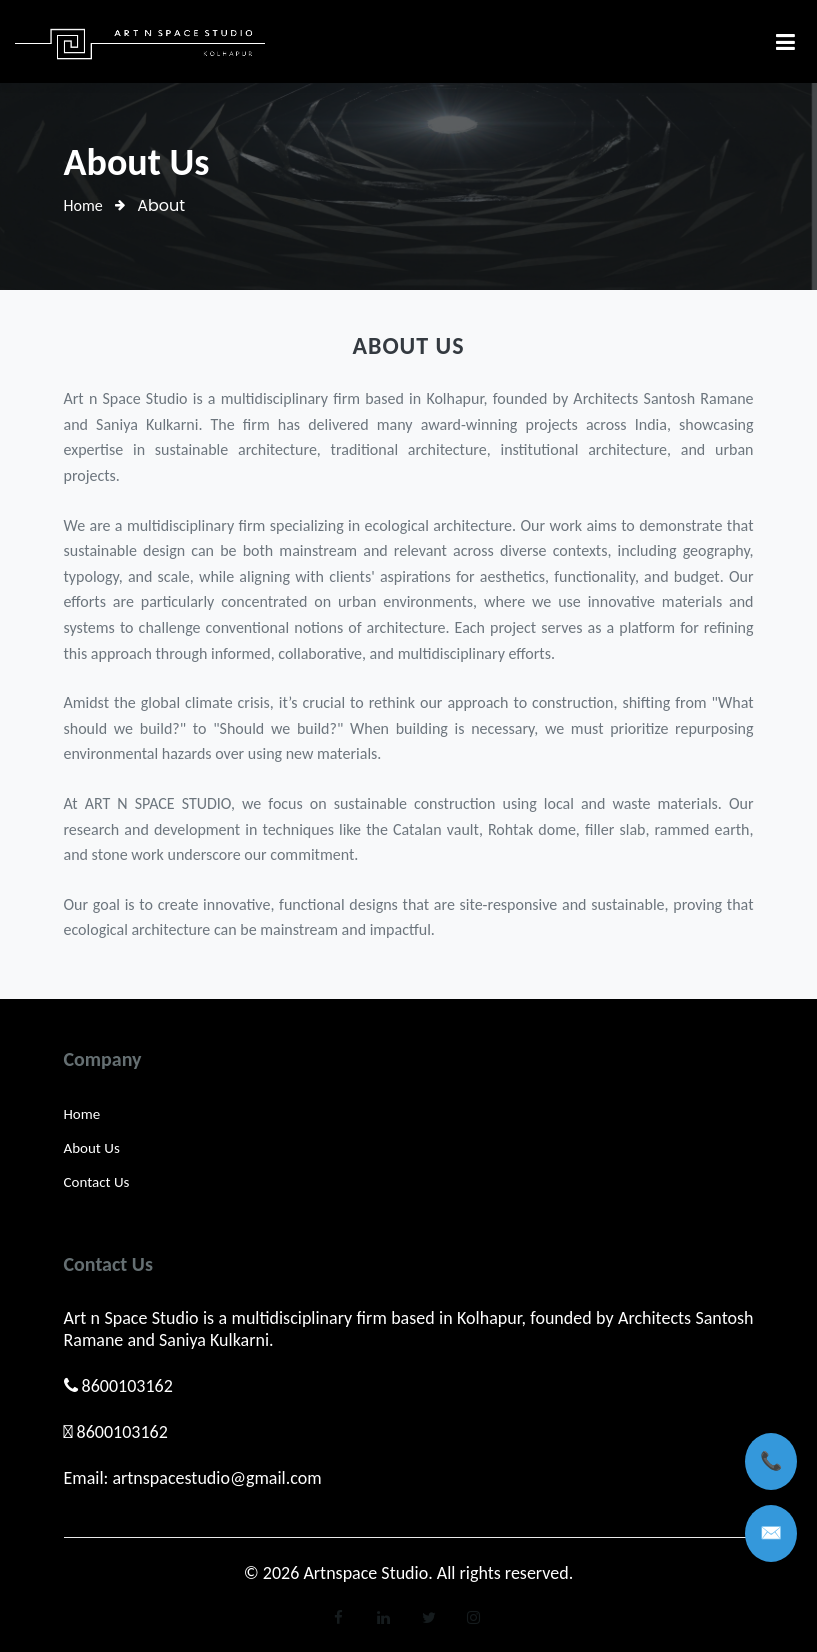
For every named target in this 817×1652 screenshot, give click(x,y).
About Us (92, 1148)
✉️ (771, 1533)
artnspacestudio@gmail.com (216, 1478)
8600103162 (127, 1386)
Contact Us (97, 1182)
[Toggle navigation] (785, 41)
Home (83, 205)
